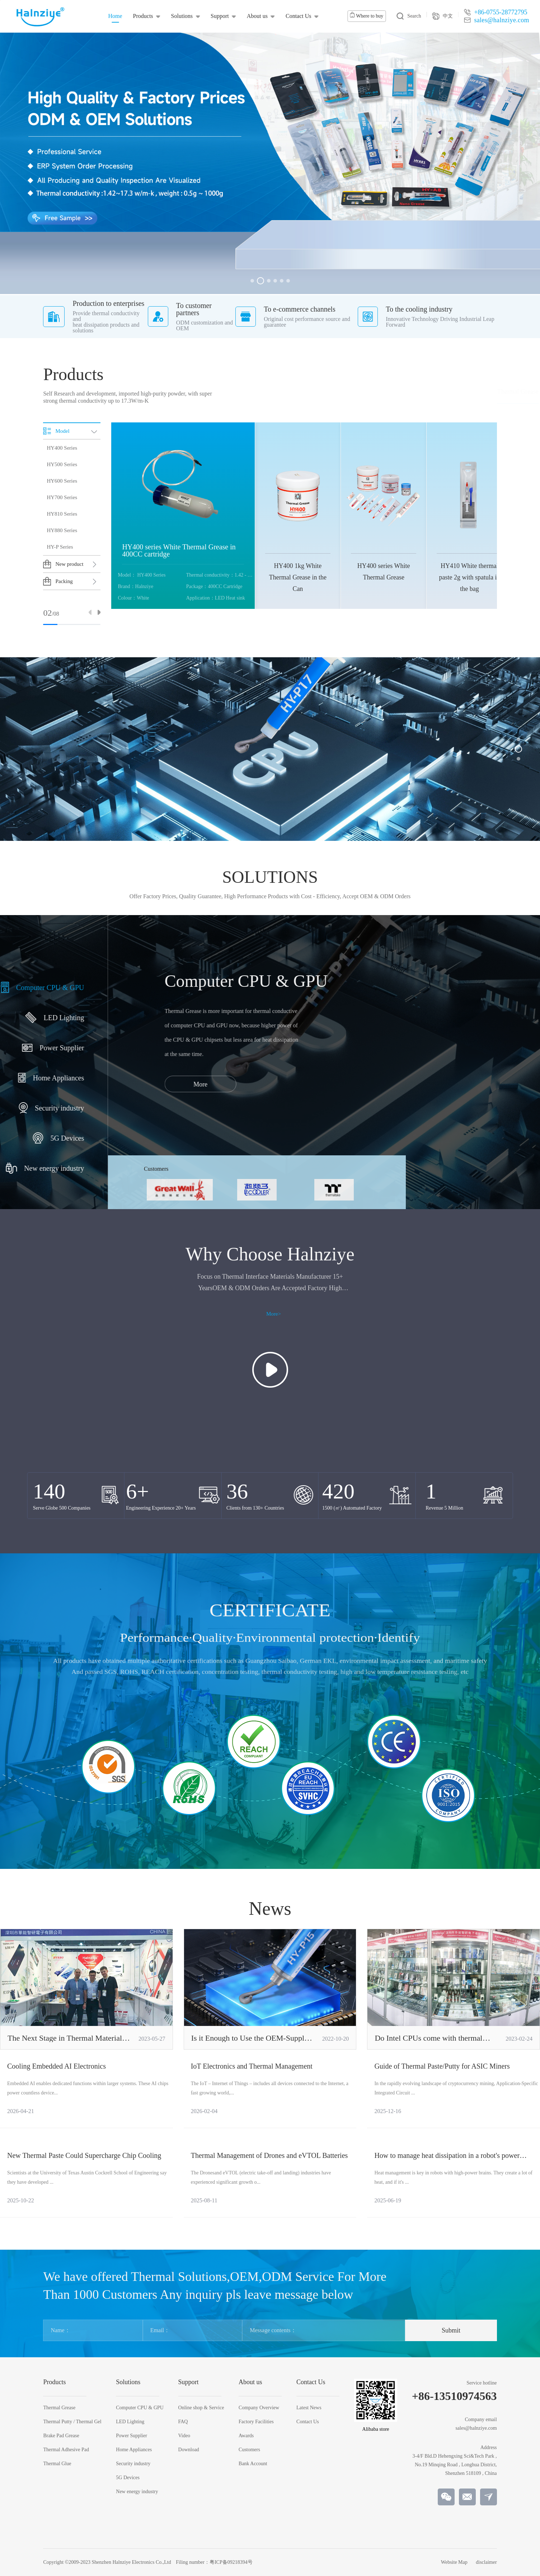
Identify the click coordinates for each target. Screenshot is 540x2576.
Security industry (133, 2463)
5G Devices (128, 2477)
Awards (246, 2435)
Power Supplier (131, 2435)
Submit (451, 2330)
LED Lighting (130, 2421)
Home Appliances (134, 2449)
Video (184, 2435)
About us (257, 16)
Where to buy (366, 15)
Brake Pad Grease (380, 391)
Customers (249, 2449)
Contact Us (298, 16)
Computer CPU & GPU (140, 2407)
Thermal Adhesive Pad (438, 391)
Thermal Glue (491, 391)
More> (273, 1314)
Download (188, 2449)
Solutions (182, 16)
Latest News (308, 2407)
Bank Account (253, 2463)
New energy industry (137, 2491)
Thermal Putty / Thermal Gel (314, 391)
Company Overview (259, 2407)
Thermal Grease (250, 391)
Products (143, 16)
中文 (442, 16)
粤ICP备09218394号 (231, 2562)
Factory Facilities (256, 2421)
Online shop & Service (201, 2407)
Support (220, 16)
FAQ (183, 2421)
